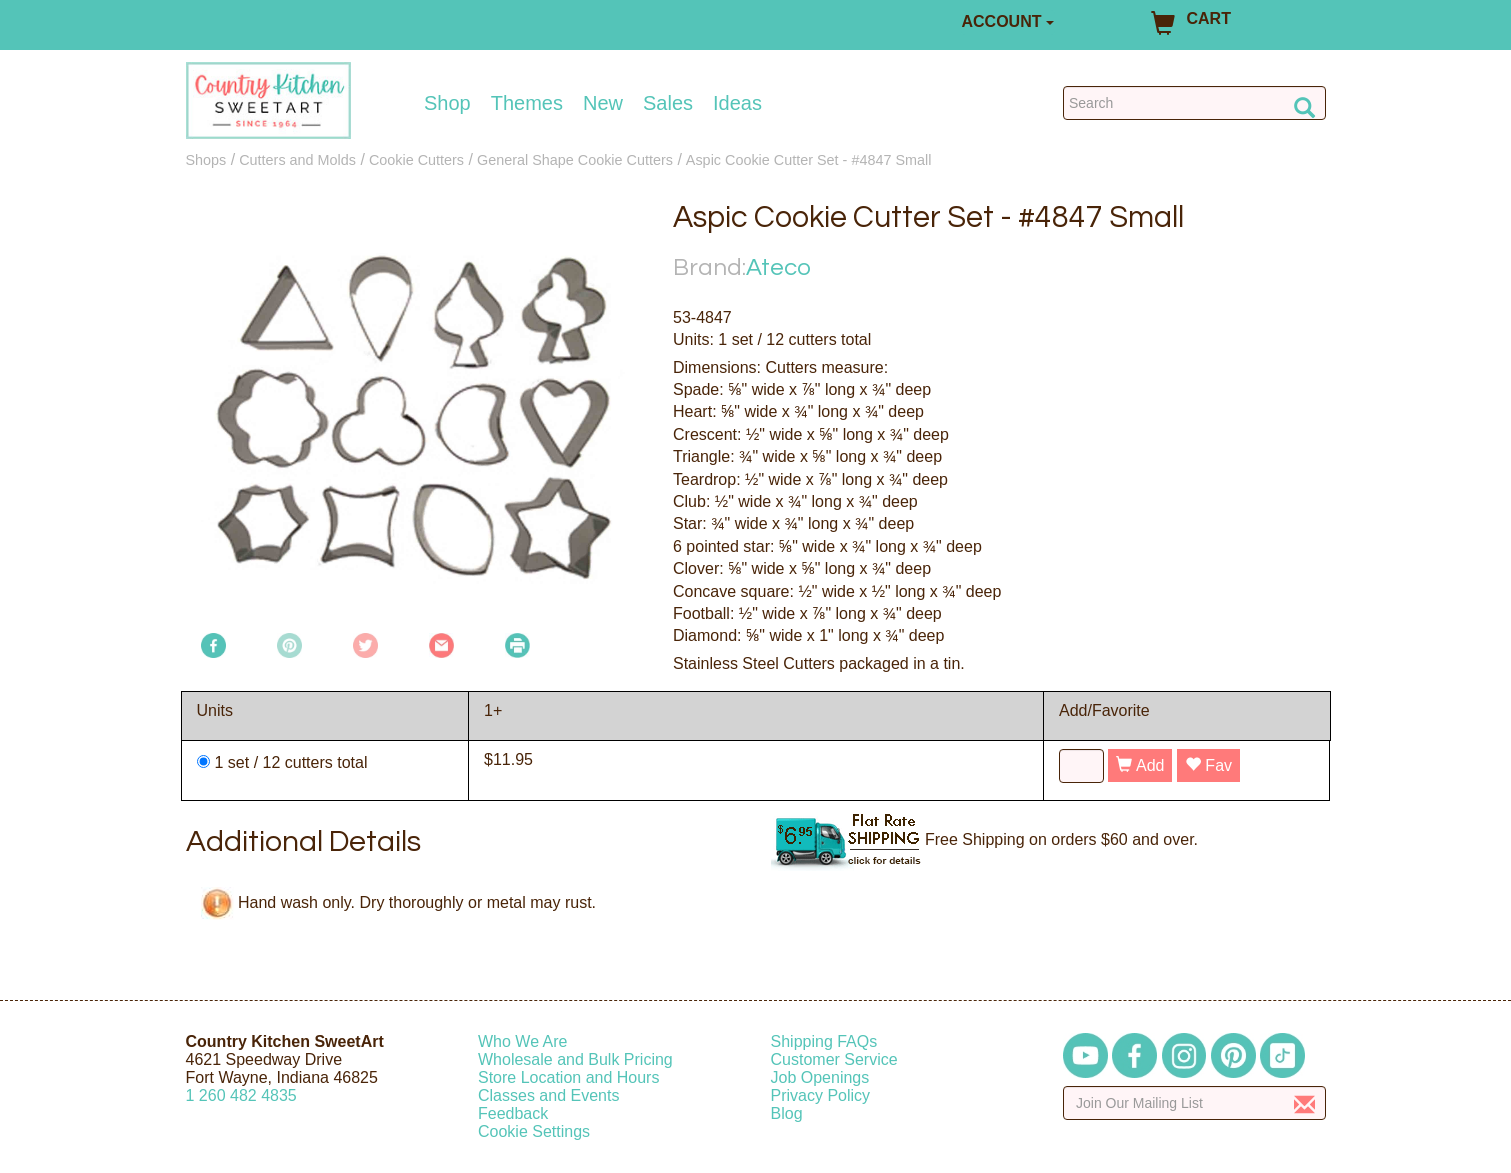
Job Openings (820, 1077)
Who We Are (523, 1041)
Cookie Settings (534, 1131)
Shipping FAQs (824, 1041)
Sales (668, 103)
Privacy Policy (821, 1095)
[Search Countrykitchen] (1194, 103)
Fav (1208, 765)
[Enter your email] (1194, 1103)
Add (1140, 765)
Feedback (513, 1113)
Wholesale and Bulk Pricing (575, 1059)
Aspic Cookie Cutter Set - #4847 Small (809, 160)
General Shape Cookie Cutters (575, 160)
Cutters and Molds (297, 160)
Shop (447, 103)
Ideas (737, 103)
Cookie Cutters (416, 160)
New (603, 103)
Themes (527, 103)
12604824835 (241, 1095)
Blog (787, 1113)
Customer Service (834, 1059)
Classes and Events (548, 1095)
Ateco (778, 267)
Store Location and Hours (568, 1077)
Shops (206, 160)
